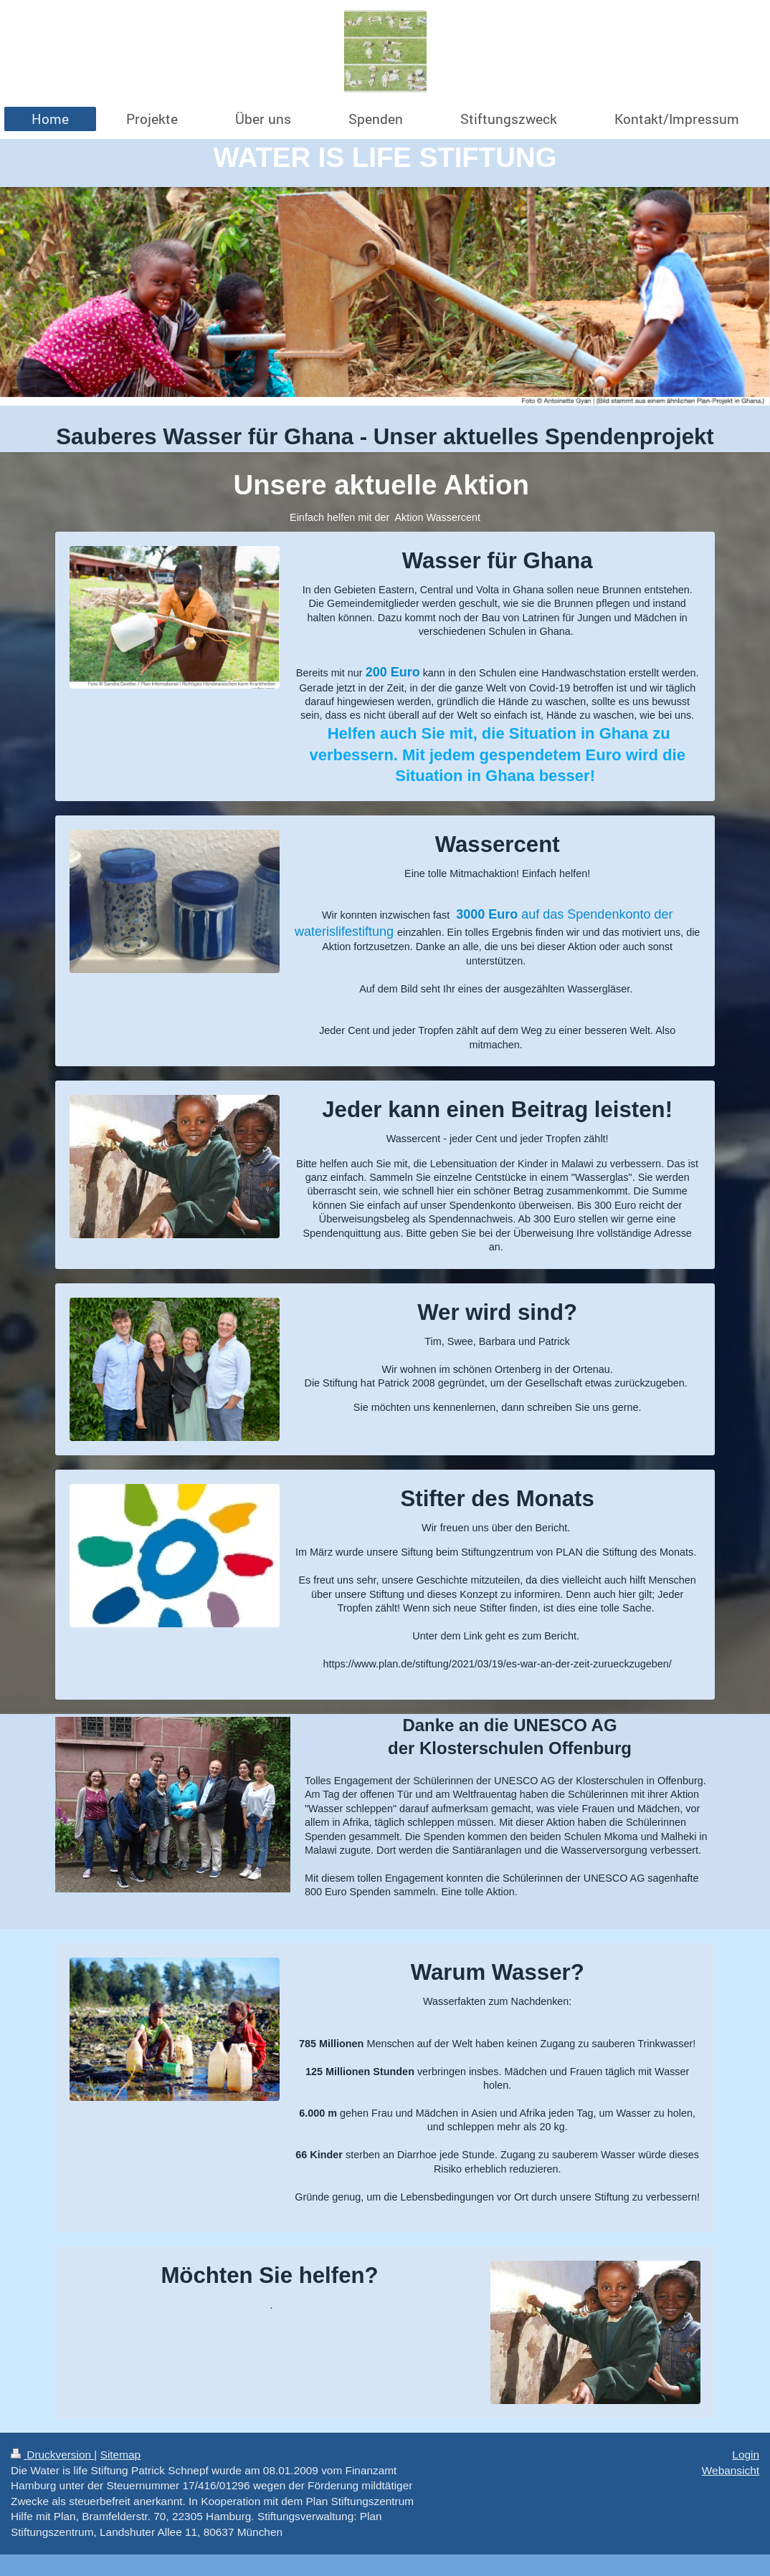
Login (745, 2454)
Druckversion (52, 2454)
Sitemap (120, 2454)
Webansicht (730, 2470)
